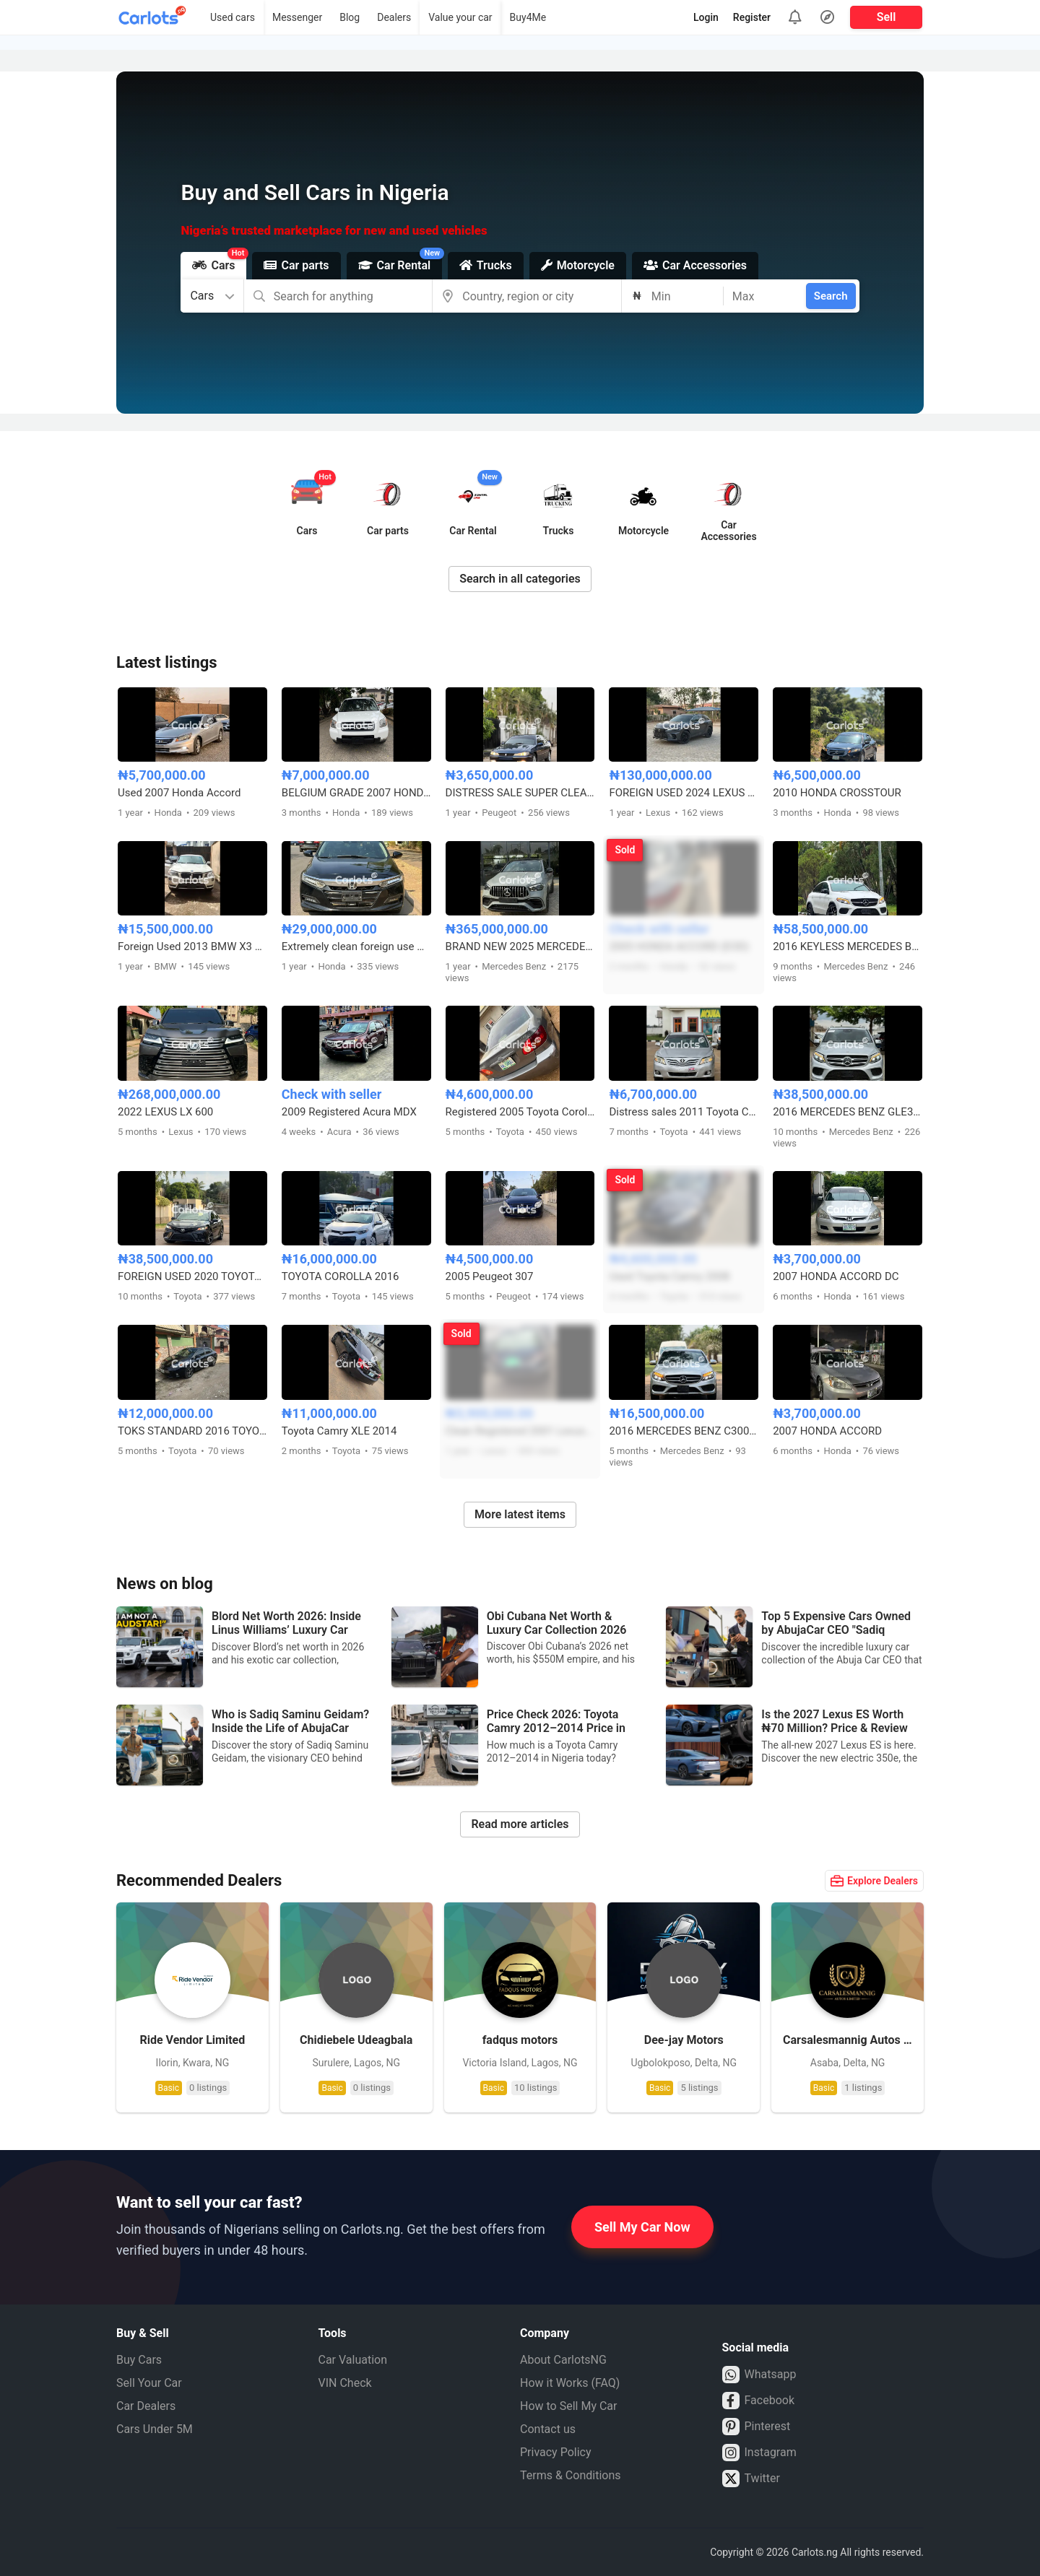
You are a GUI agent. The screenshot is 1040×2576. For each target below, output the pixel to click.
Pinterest (756, 2426)
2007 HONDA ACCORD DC (835, 1276)
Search (831, 296)
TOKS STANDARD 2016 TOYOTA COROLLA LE (192, 1430)
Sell (886, 17)
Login (706, 17)
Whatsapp (759, 2374)
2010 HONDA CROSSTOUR (837, 792)
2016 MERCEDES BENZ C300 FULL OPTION (683, 1430)
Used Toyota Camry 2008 (669, 1276)
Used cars (232, 17)
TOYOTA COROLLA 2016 (340, 1276)
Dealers (394, 17)
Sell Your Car (149, 2383)
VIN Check (345, 2383)
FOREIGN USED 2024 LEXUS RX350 (683, 792)
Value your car (460, 17)
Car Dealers (146, 2406)
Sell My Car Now (642, 2227)
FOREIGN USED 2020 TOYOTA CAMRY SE (192, 1276)
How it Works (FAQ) (570, 2383)
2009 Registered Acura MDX (349, 1111)
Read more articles (519, 1824)
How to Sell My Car (568, 2406)
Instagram (759, 2452)
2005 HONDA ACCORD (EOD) (679, 946)
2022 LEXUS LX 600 (165, 1111)
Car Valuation (353, 2360)
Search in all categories (520, 579)
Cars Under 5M (154, 2429)
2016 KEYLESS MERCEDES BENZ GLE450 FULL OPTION (847, 946)
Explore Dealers (874, 1880)
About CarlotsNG (563, 2360)
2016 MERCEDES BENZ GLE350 (847, 1111)
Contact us (548, 2429)
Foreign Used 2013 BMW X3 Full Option (192, 946)
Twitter (751, 2478)
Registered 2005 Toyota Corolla (520, 1111)
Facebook (758, 2400)
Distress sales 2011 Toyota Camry (683, 1111)
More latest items (520, 1514)
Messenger (297, 17)
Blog (349, 17)
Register (752, 17)
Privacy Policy (556, 2452)
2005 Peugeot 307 (490, 1276)
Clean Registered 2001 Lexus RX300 (520, 1430)
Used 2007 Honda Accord (179, 792)
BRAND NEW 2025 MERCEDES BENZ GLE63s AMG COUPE (520, 946)
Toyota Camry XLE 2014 (339, 1430)
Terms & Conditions (570, 2475)
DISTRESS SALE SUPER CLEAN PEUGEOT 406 (520, 792)
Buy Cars (139, 2360)
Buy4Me (528, 17)
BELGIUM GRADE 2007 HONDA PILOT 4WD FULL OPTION (356, 792)
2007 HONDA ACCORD (827, 1430)
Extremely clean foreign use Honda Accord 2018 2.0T (356, 946)
